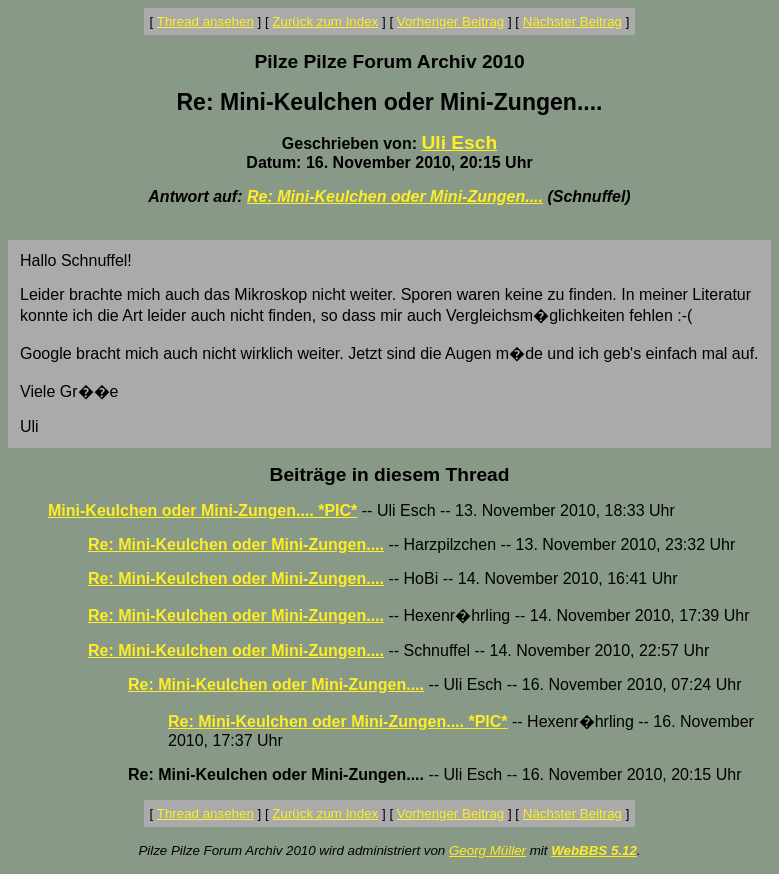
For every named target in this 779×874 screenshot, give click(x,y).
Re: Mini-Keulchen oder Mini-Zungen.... (395, 196)
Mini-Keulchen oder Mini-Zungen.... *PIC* (202, 510)
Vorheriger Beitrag (450, 21)
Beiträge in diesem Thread (390, 474)
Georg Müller (487, 850)
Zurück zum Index (325, 21)
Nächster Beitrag (572, 21)
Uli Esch (459, 142)
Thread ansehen (205, 21)
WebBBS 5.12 (594, 850)
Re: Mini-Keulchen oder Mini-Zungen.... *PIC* (338, 721)
